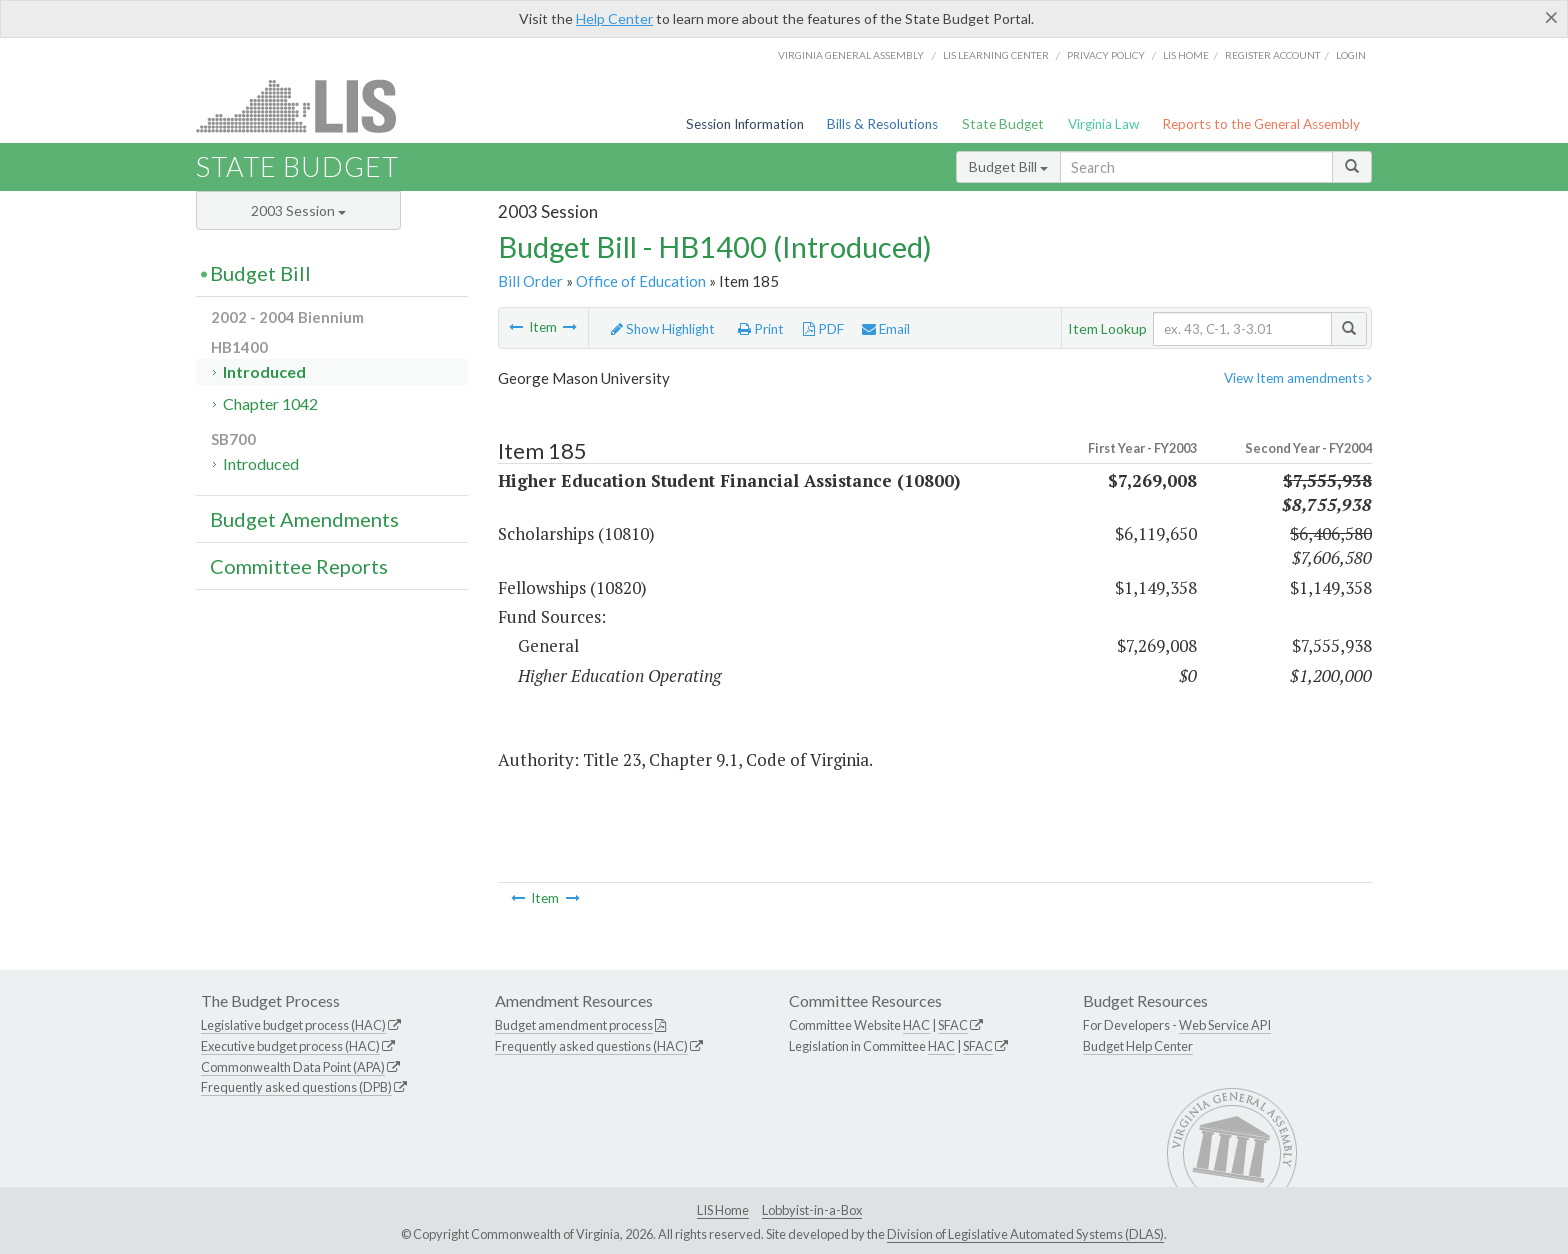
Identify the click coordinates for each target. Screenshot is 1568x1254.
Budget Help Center (1138, 1046)
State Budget (1003, 124)
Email (886, 329)
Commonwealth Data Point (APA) (293, 1067)
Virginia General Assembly (851, 55)
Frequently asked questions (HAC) (591, 1046)
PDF (823, 329)
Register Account (1272, 55)
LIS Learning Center (996, 55)
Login (1351, 55)
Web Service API (1225, 1025)
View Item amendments (1298, 378)
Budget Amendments (304, 519)
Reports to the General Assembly (1261, 124)
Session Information (745, 124)
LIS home (1186, 55)
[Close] (1551, 17)
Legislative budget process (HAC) (293, 1025)
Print (761, 329)
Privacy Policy (1106, 55)
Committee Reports (299, 566)
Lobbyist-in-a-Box (812, 1210)
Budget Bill (1008, 166)
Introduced (264, 371)
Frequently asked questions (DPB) (296, 1087)
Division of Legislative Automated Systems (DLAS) (1025, 1234)
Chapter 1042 (270, 403)
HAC (916, 1025)
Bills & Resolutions (882, 124)
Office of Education (641, 281)
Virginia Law (1103, 124)
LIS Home (723, 1210)
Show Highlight (663, 329)
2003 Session (298, 210)
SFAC (953, 1025)
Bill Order (530, 281)
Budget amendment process (574, 1025)
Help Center (614, 18)
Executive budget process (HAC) (290, 1046)
